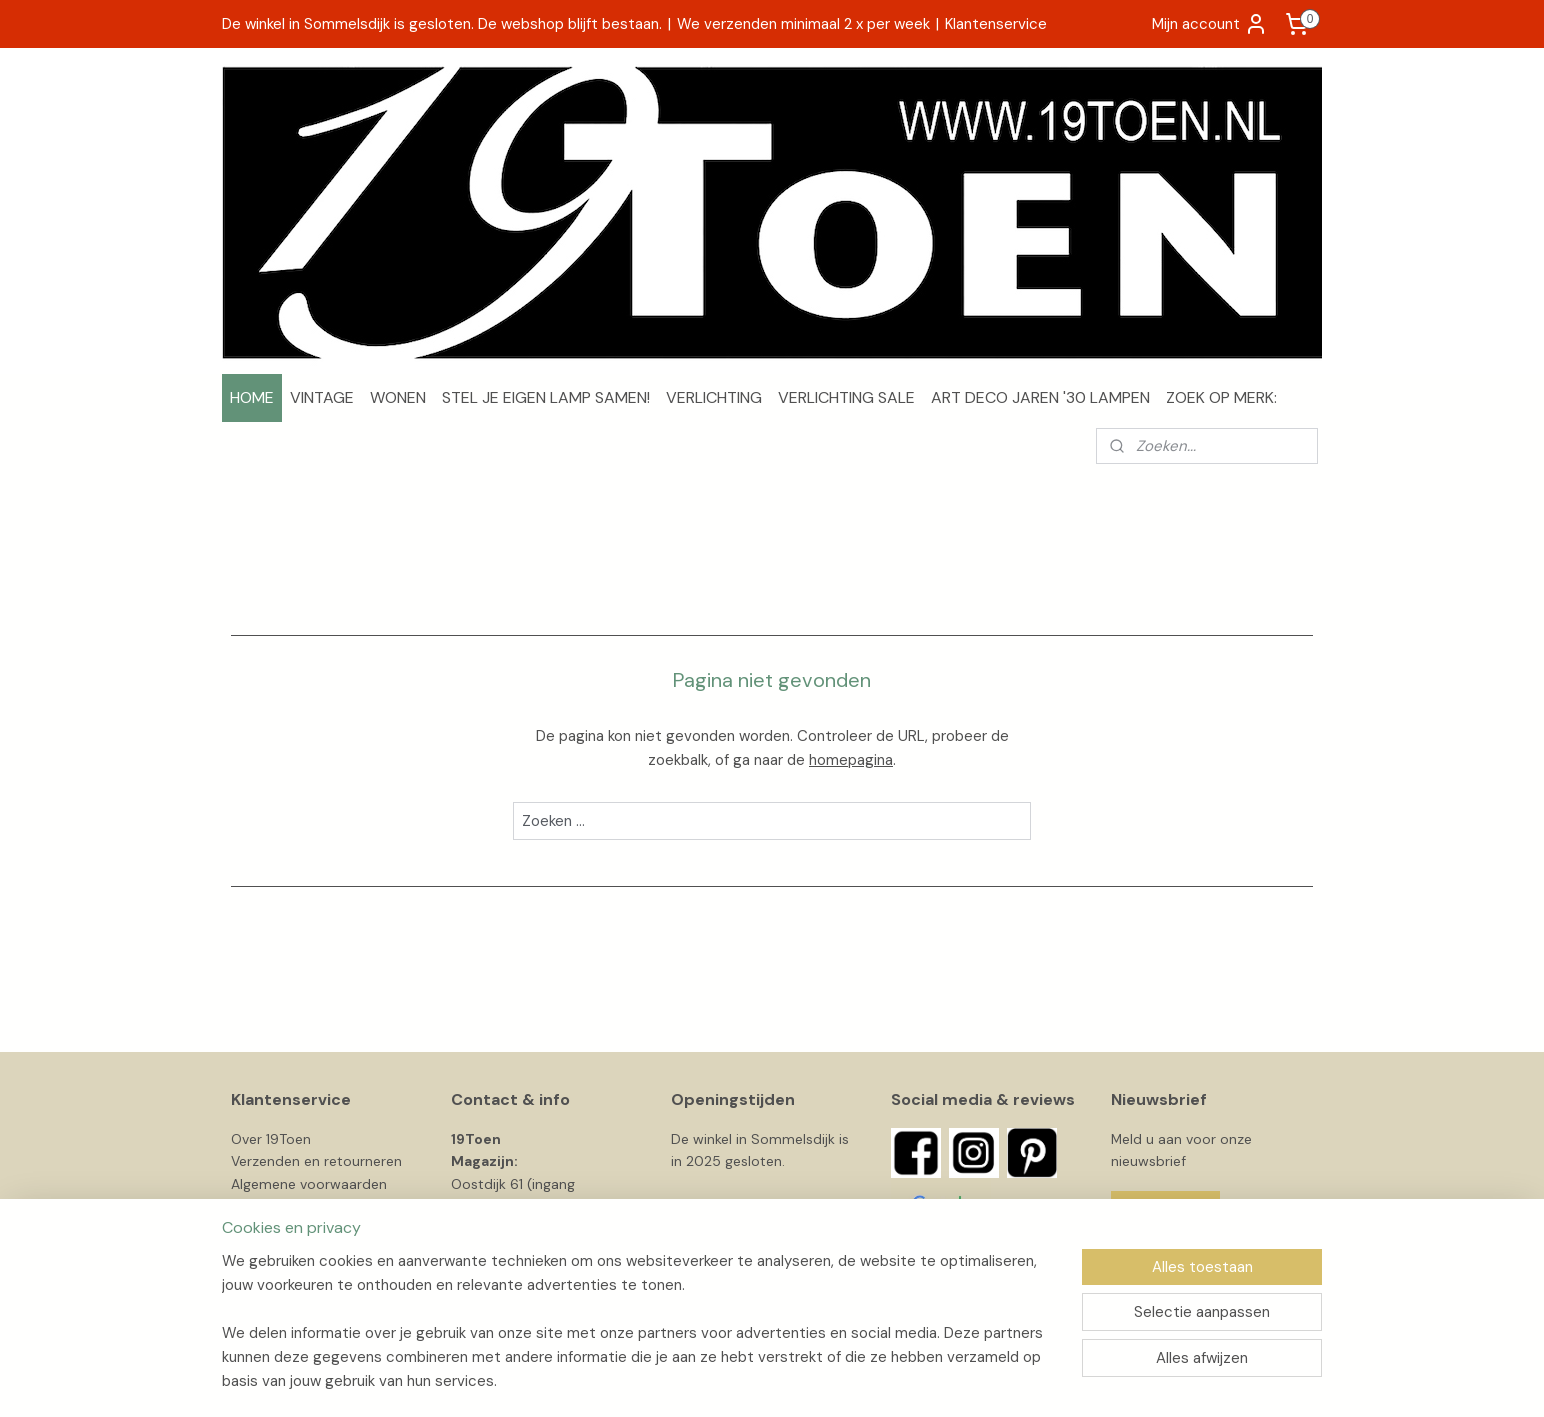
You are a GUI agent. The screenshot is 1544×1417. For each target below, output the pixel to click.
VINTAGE (322, 397)
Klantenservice (996, 24)
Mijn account (1210, 24)
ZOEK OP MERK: (1221, 397)
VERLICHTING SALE (846, 397)
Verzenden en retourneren (316, 1161)
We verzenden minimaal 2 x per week (803, 24)
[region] (640, 1333)
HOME (252, 397)
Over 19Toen (271, 1139)
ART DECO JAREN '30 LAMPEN (1040, 397)
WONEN (398, 397)
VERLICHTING (714, 397)
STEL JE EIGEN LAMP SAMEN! (546, 397)
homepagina (851, 760)
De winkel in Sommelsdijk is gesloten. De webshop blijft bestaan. (442, 24)
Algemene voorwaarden (309, 1184)
